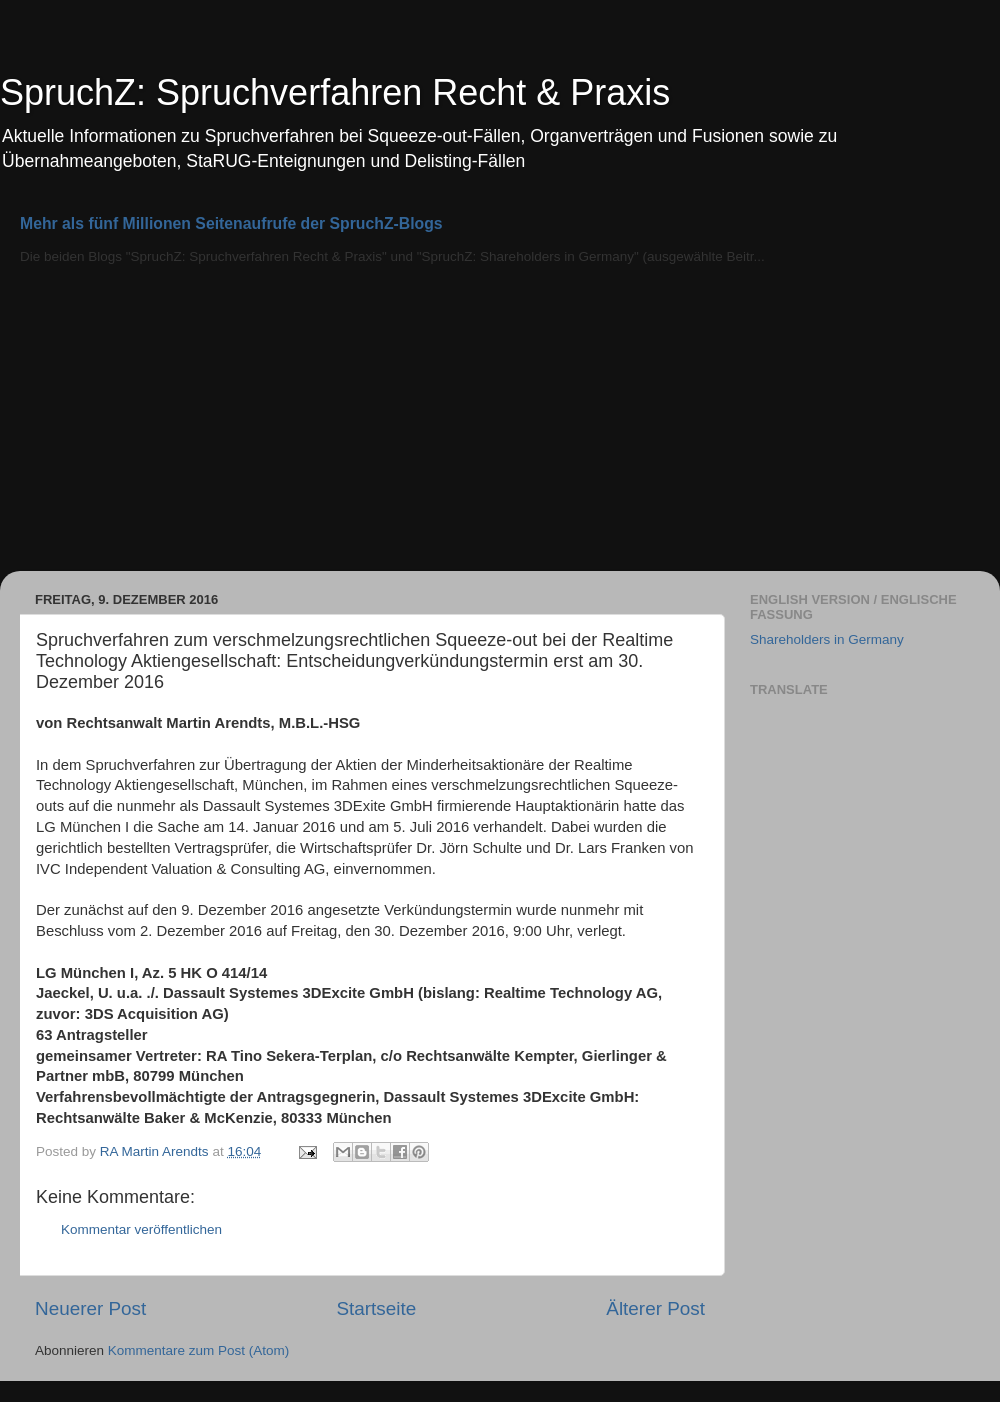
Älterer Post (655, 1308)
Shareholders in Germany (827, 639)
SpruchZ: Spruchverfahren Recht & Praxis (335, 92)
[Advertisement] (500, 421)
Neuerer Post (90, 1308)
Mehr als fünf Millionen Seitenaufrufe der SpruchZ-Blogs (231, 223)
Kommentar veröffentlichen (141, 1229)
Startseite (376, 1308)
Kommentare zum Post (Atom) (199, 1350)
